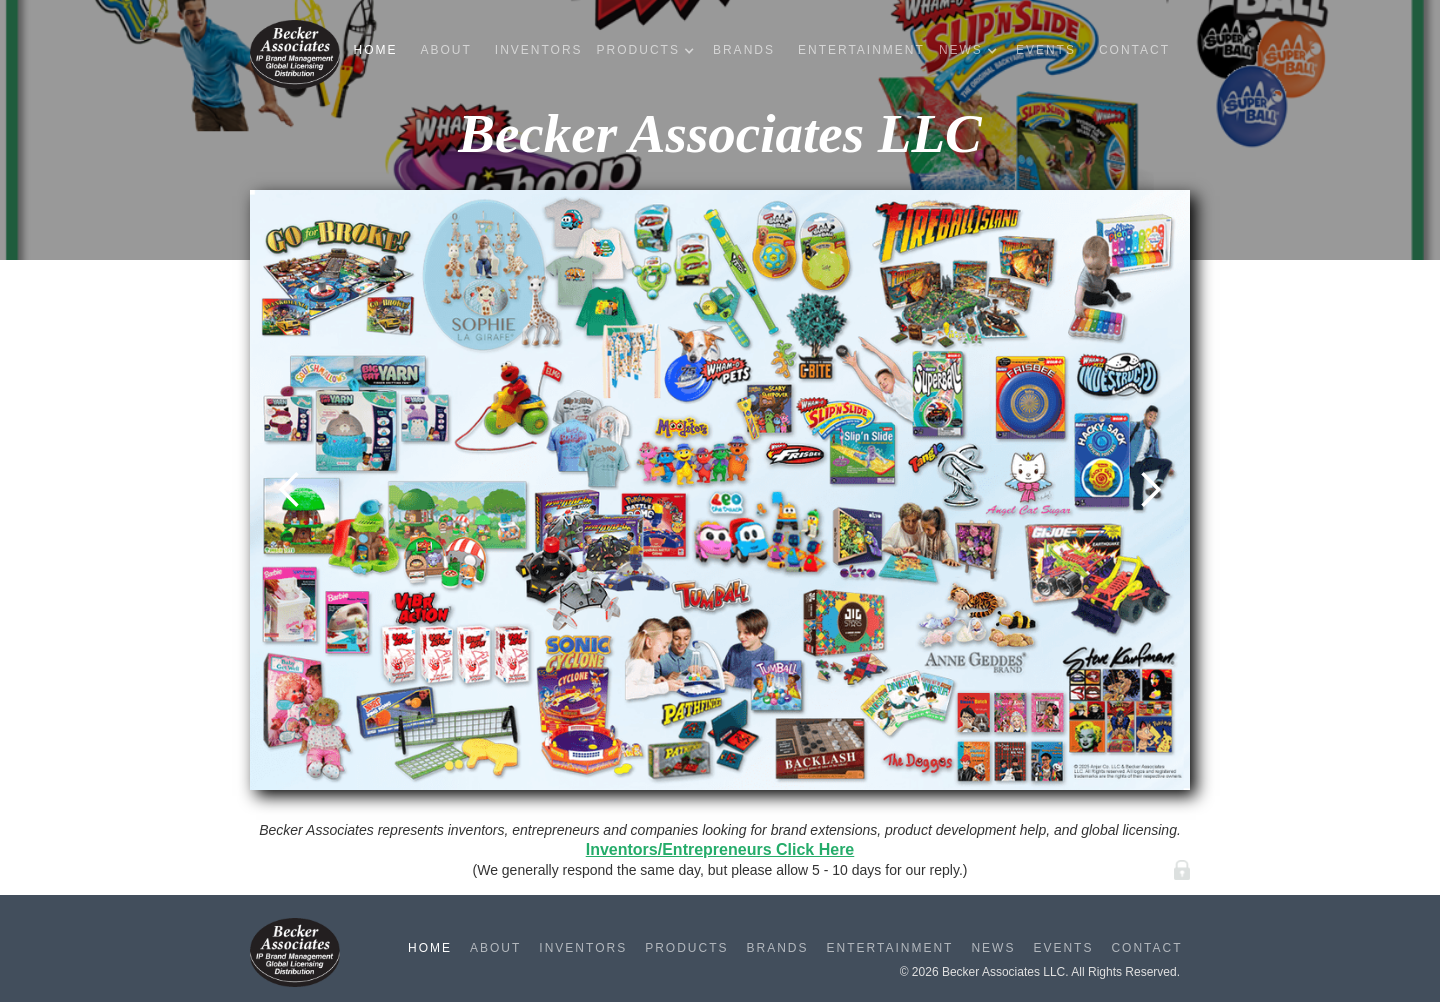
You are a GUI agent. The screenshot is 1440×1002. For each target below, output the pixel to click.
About (445, 50)
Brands (744, 50)
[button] (650, 50)
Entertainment (861, 50)
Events (1046, 50)
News (993, 948)
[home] (295, 54)
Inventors (539, 50)
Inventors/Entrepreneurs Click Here (720, 849)
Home (375, 50)
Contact (1134, 50)
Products (686, 948)
